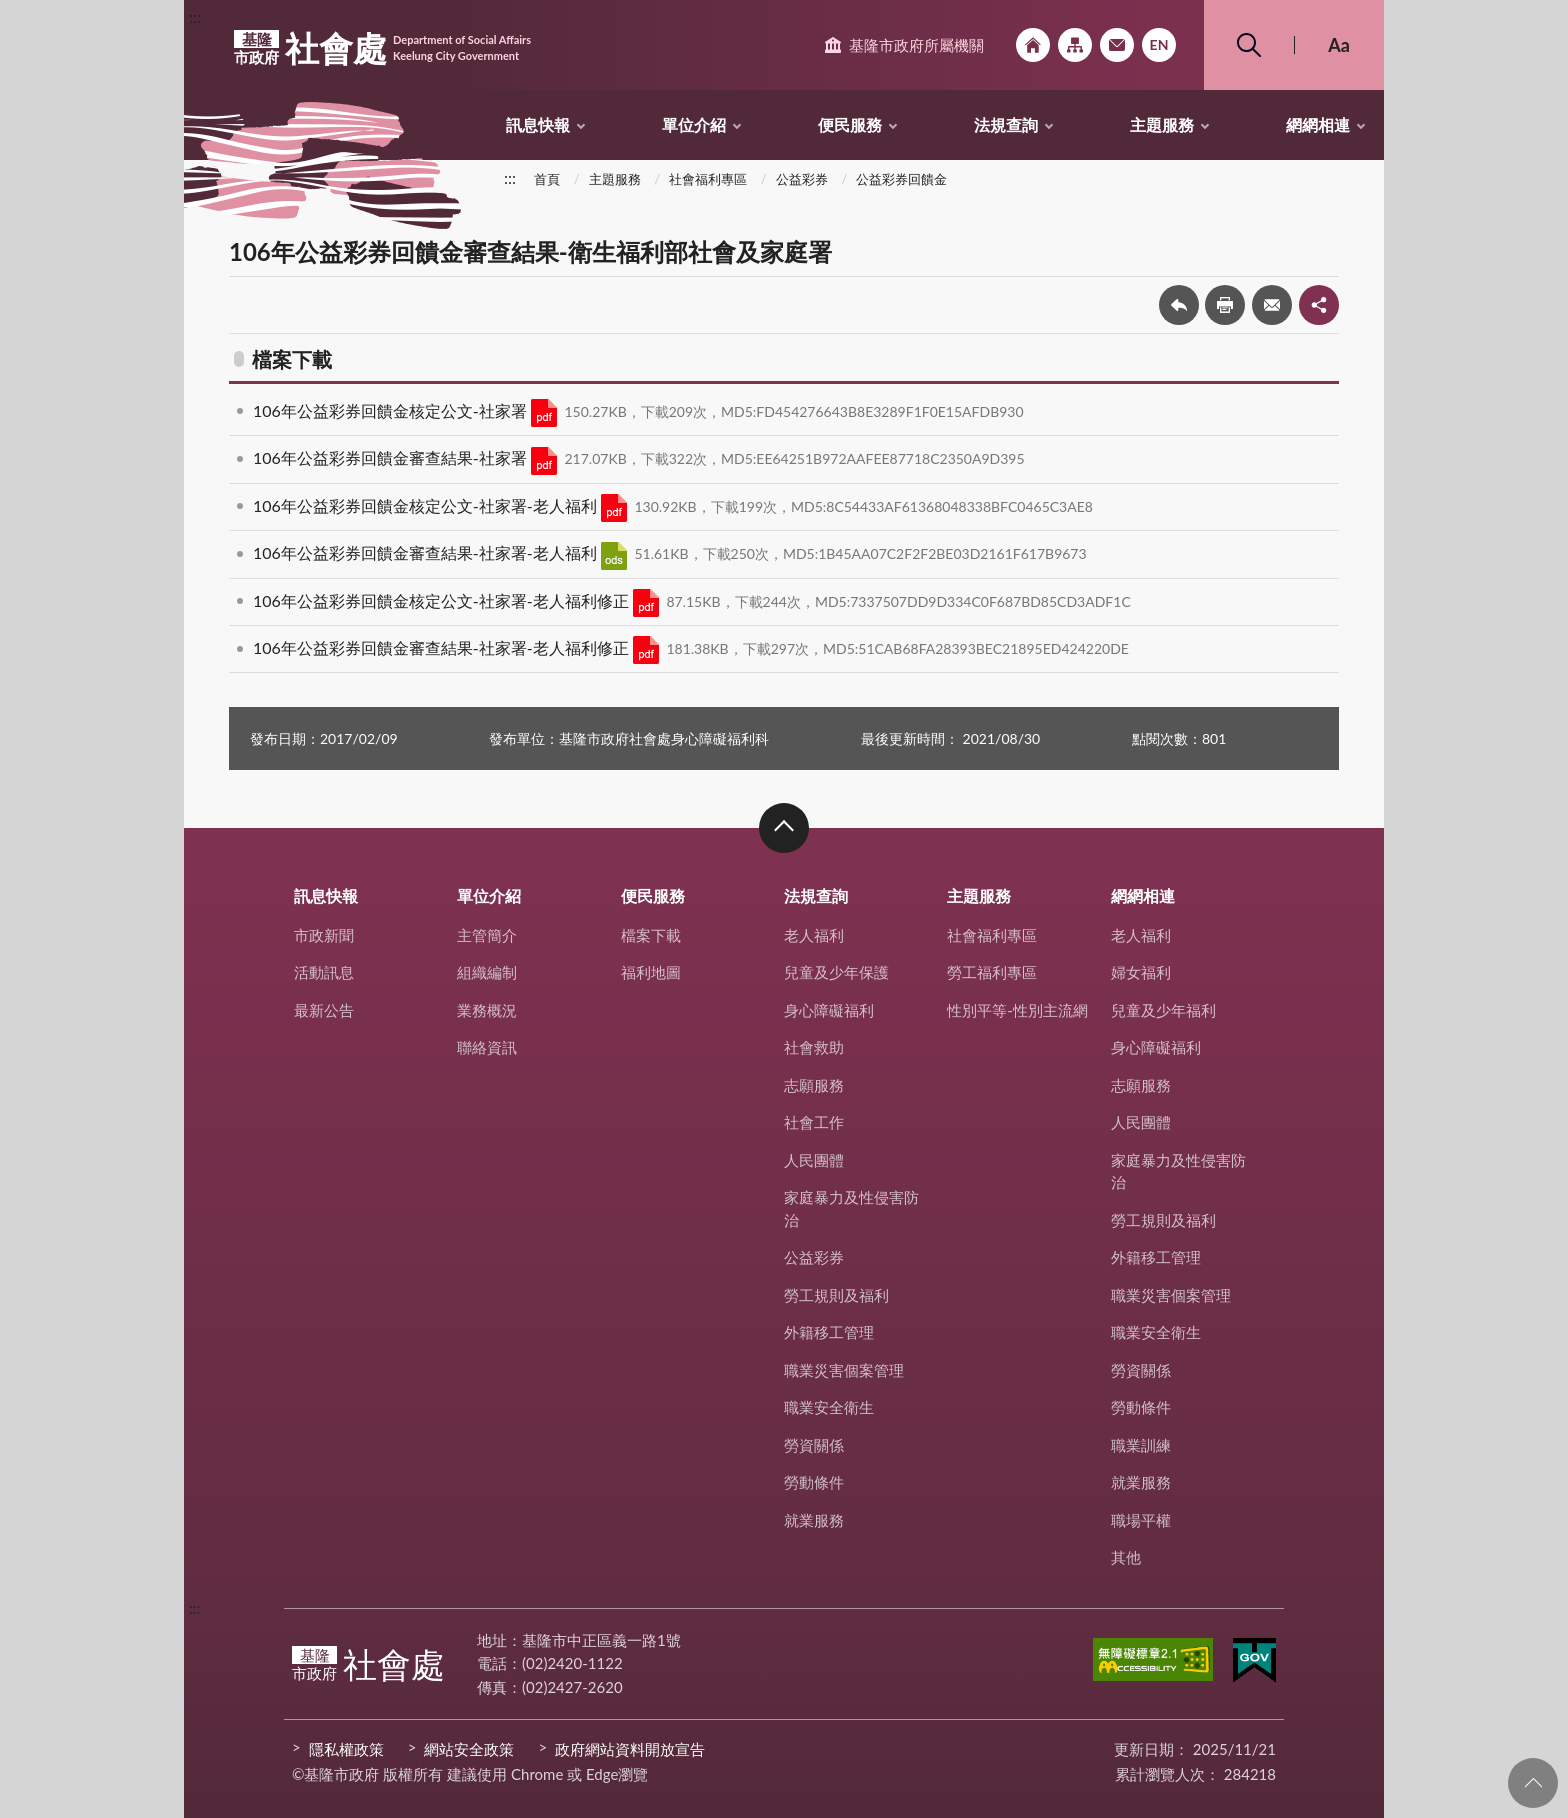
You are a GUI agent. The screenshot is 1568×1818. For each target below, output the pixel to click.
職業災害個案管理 (844, 1370)
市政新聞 (324, 935)
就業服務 (814, 1520)
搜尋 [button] (1249, 45)
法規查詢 (1006, 124)
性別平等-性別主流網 (1017, 1010)
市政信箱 (1117, 45)
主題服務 (1162, 124)
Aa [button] (1339, 45)
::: (195, 16)
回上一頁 (1179, 305)
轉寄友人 (1272, 305)
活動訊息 (324, 972)
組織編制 (487, 972)
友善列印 (1225, 305)
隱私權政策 (346, 1749)
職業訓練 (1141, 1445)
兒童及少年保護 (836, 972)
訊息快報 (538, 124)
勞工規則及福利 (836, 1295)
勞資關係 (814, 1445)
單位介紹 (694, 124)
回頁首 (1533, 1783)
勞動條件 (814, 1482)
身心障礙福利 (829, 1010)
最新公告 (324, 1010)
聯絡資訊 (487, 1047)
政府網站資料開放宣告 (630, 1749)
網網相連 (1318, 124)
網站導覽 (1075, 45)
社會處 (382, 48)
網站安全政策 (469, 1749)
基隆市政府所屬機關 (916, 45)
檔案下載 (651, 935)
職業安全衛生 (829, 1407)
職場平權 (1141, 1520)
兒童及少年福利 (1163, 1010)
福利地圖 (651, 972)
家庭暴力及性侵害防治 (851, 1208)
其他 (1126, 1557)
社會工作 (814, 1122)
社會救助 (814, 1047)
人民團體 (814, 1160)
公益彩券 (802, 179)
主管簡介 (487, 935)
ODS (614, 556)
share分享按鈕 (1319, 305)
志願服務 (814, 1085)
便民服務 (850, 124)
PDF (544, 413)
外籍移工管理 (829, 1332)
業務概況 (487, 1010)
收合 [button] (784, 828)
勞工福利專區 (992, 972)
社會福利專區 (708, 179)
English (1159, 45)
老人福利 (814, 935)
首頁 (547, 179)
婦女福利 (1141, 972)
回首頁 (1033, 45)
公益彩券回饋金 (901, 179)
